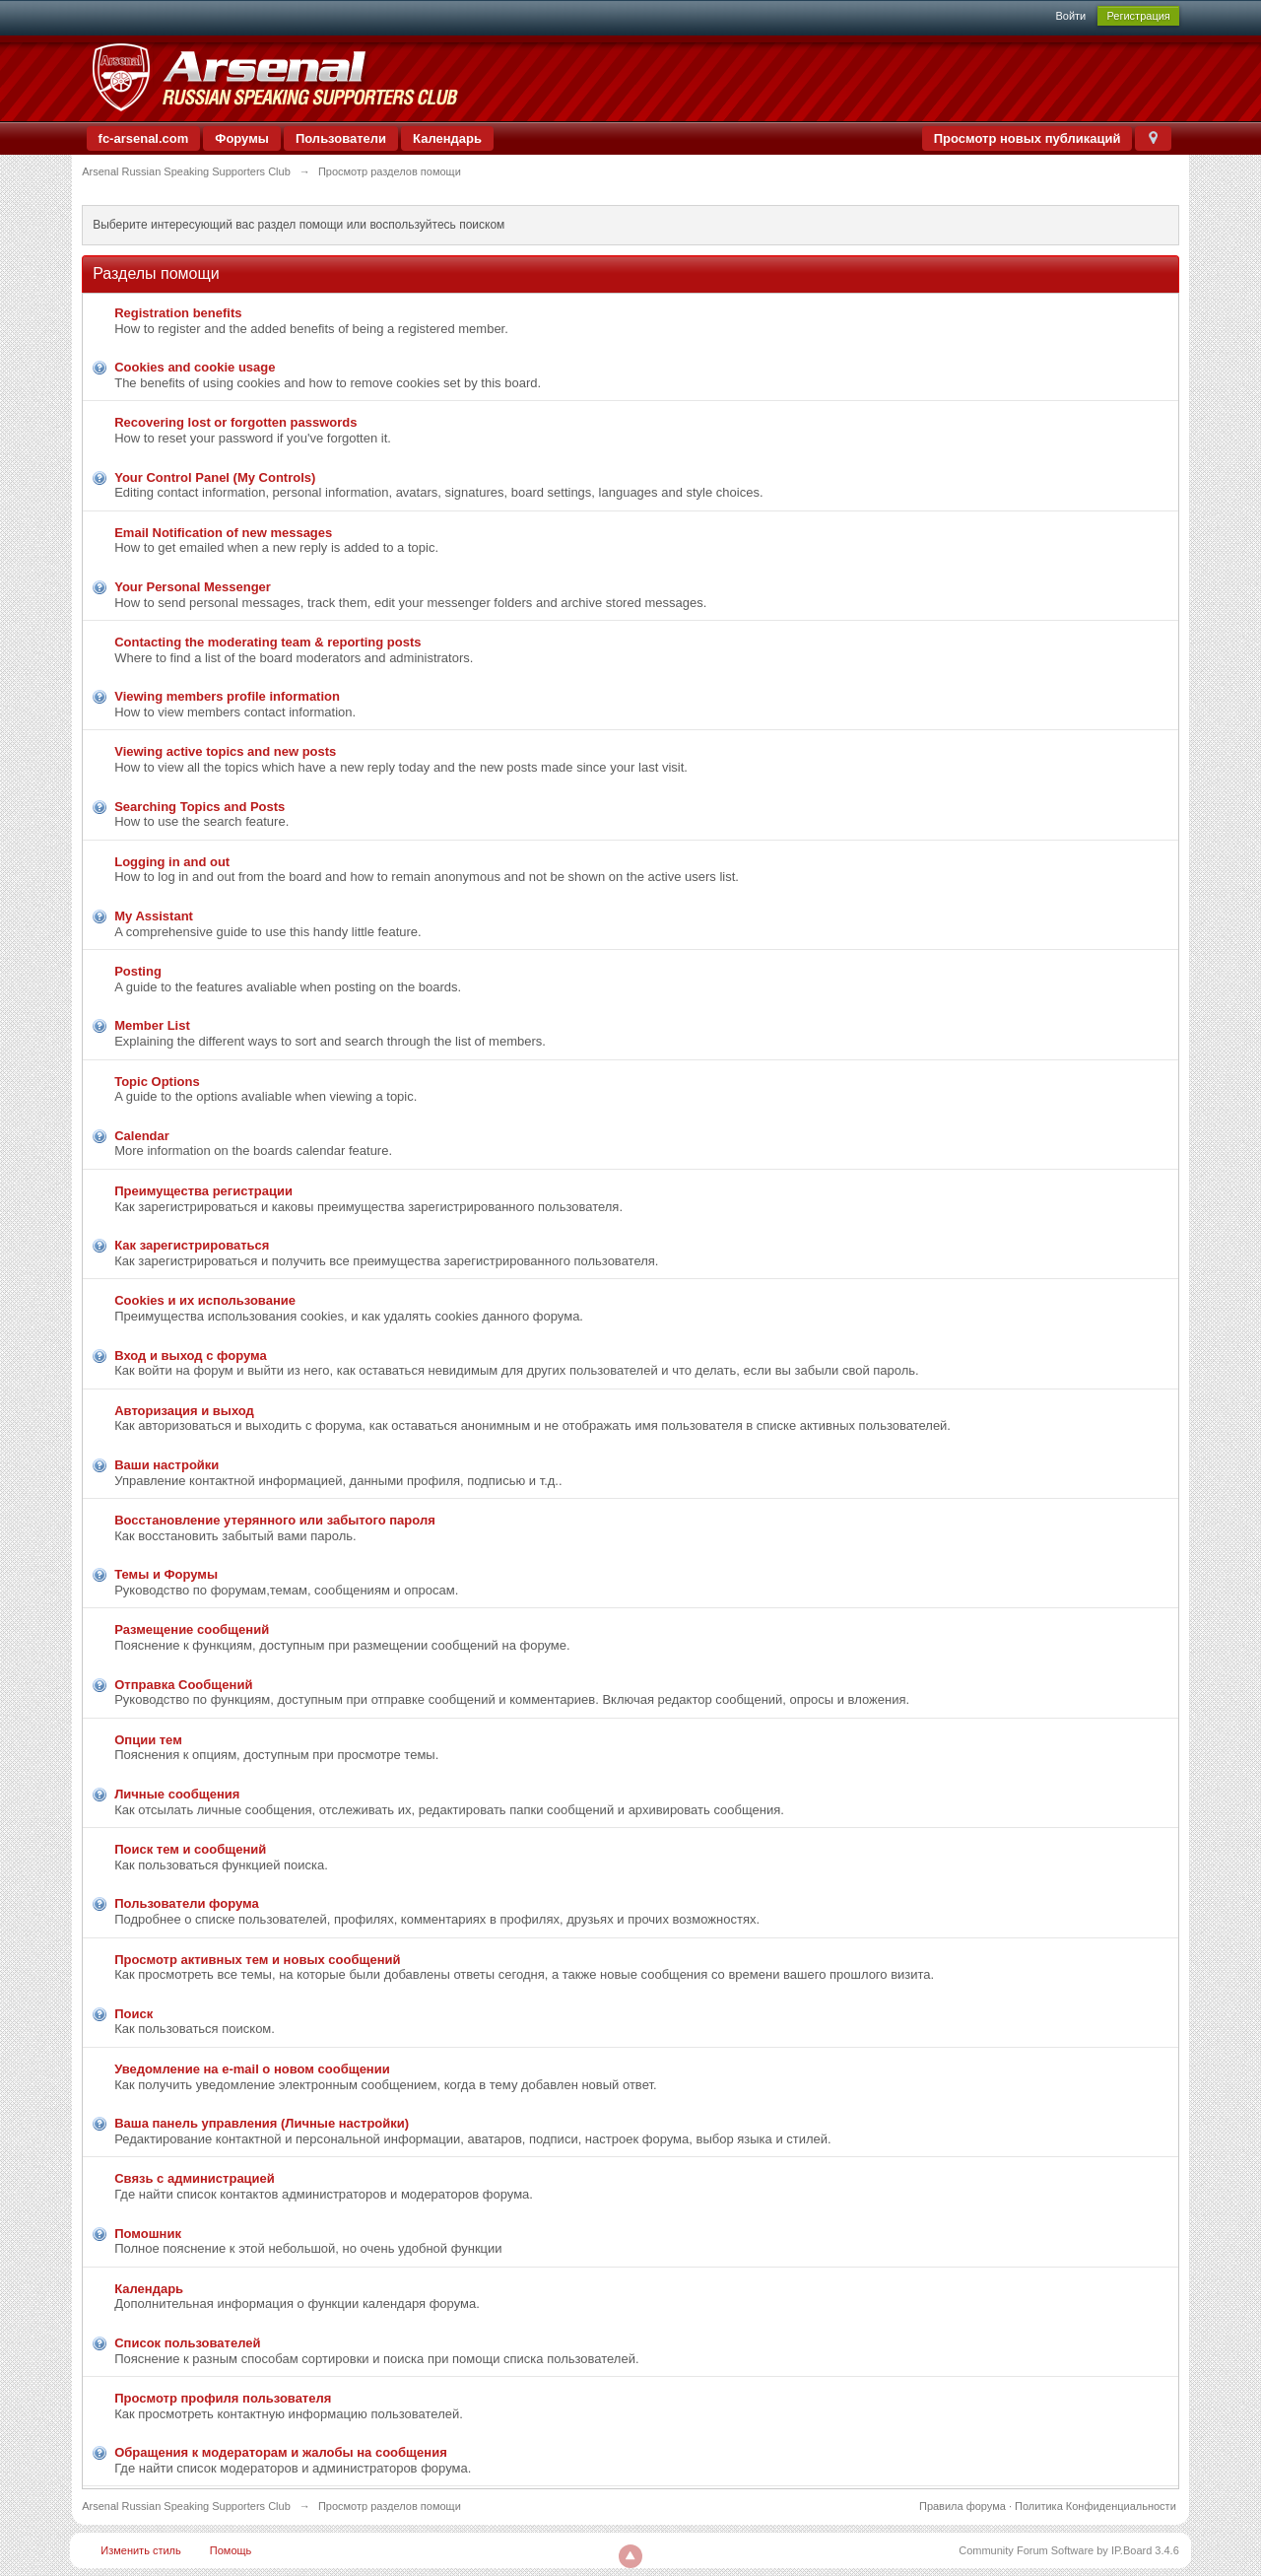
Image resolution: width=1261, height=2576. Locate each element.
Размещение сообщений (191, 1629)
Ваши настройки (166, 1464)
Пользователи (341, 138)
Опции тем (148, 1739)
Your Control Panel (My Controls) (214, 477)
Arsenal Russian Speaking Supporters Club (186, 2506)
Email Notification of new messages (223, 532)
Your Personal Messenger (192, 586)
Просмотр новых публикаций (1027, 138)
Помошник (147, 2233)
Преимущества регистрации (203, 1191)
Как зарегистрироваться (191, 1245)
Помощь (231, 2550)
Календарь (447, 138)
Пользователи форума (186, 1903)
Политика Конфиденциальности (1095, 2506)
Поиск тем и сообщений (190, 1849)
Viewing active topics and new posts (225, 751)
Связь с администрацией (194, 2178)
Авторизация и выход (184, 1410)
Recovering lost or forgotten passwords (235, 422)
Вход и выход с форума (190, 1355)
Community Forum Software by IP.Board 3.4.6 (1069, 2550)
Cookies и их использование (205, 1300)
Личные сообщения (176, 1794)
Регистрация (1137, 16)
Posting (138, 971)
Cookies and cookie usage (194, 367)
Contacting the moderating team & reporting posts (267, 642)
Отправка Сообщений (183, 1684)
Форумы (242, 138)
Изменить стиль (140, 2550)
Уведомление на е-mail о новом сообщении (252, 2069)
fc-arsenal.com (144, 138)
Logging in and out (172, 861)
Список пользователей (187, 2343)
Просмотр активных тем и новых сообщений (257, 1959)
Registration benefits (177, 312)
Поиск (133, 2013)
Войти (1070, 16)
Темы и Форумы (166, 1574)
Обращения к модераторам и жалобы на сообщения (280, 2452)
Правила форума (962, 2506)
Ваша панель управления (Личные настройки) (261, 2123)
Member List (152, 1025)
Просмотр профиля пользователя (222, 2398)
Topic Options (156, 1081)
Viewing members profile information (227, 696)
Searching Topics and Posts (199, 806)
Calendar (141, 1135)
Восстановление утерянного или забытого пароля (274, 1520)
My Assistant (153, 916)
